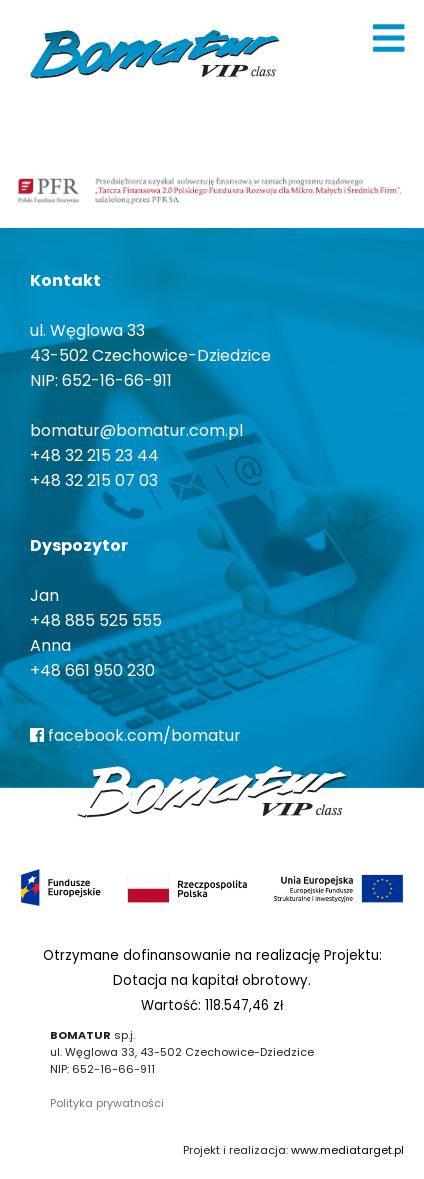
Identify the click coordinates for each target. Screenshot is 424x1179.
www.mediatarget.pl (347, 1150)
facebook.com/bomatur (135, 735)
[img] (389, 38)
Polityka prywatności (107, 1103)
